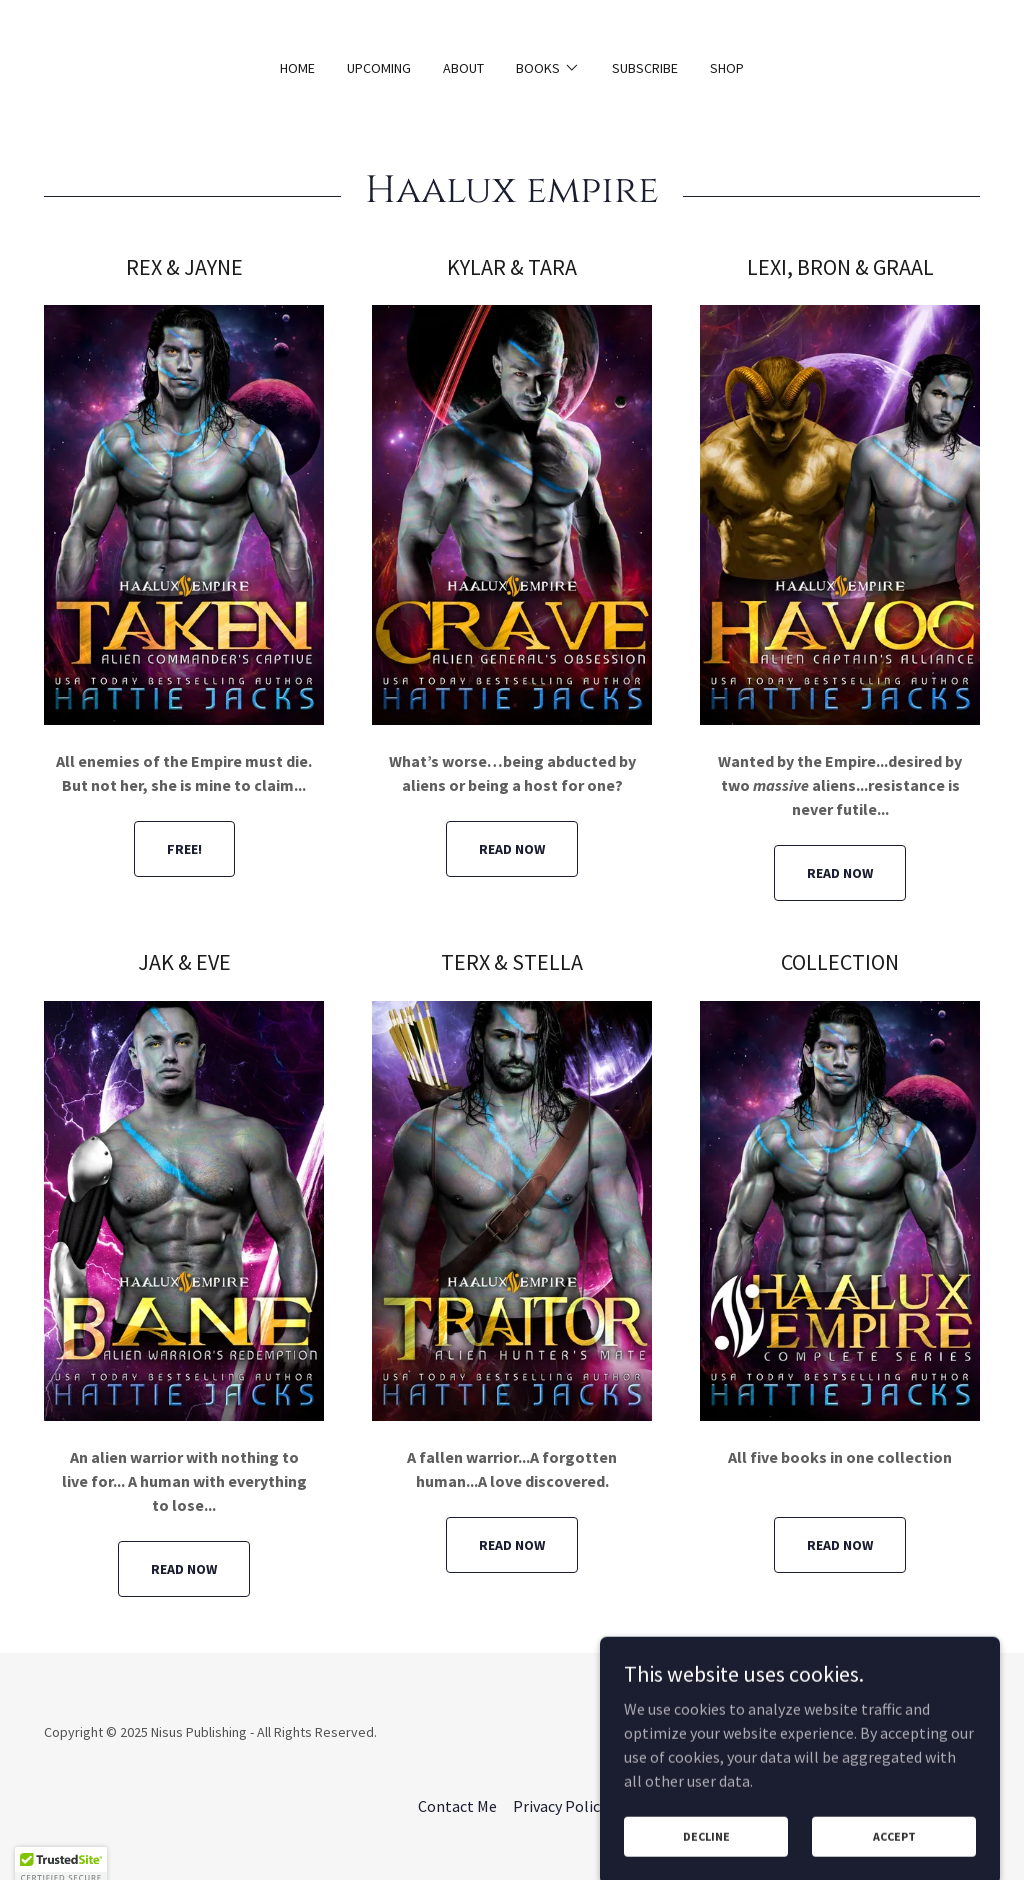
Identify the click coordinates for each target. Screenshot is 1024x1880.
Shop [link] (727, 68)
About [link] (463, 68)
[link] (914, 1744)
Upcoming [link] (379, 68)
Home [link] (297, 68)
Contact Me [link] (457, 1806)
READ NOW (512, 849)
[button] (548, 68)
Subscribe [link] (645, 68)
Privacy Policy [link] (560, 1806)
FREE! (184, 849)
